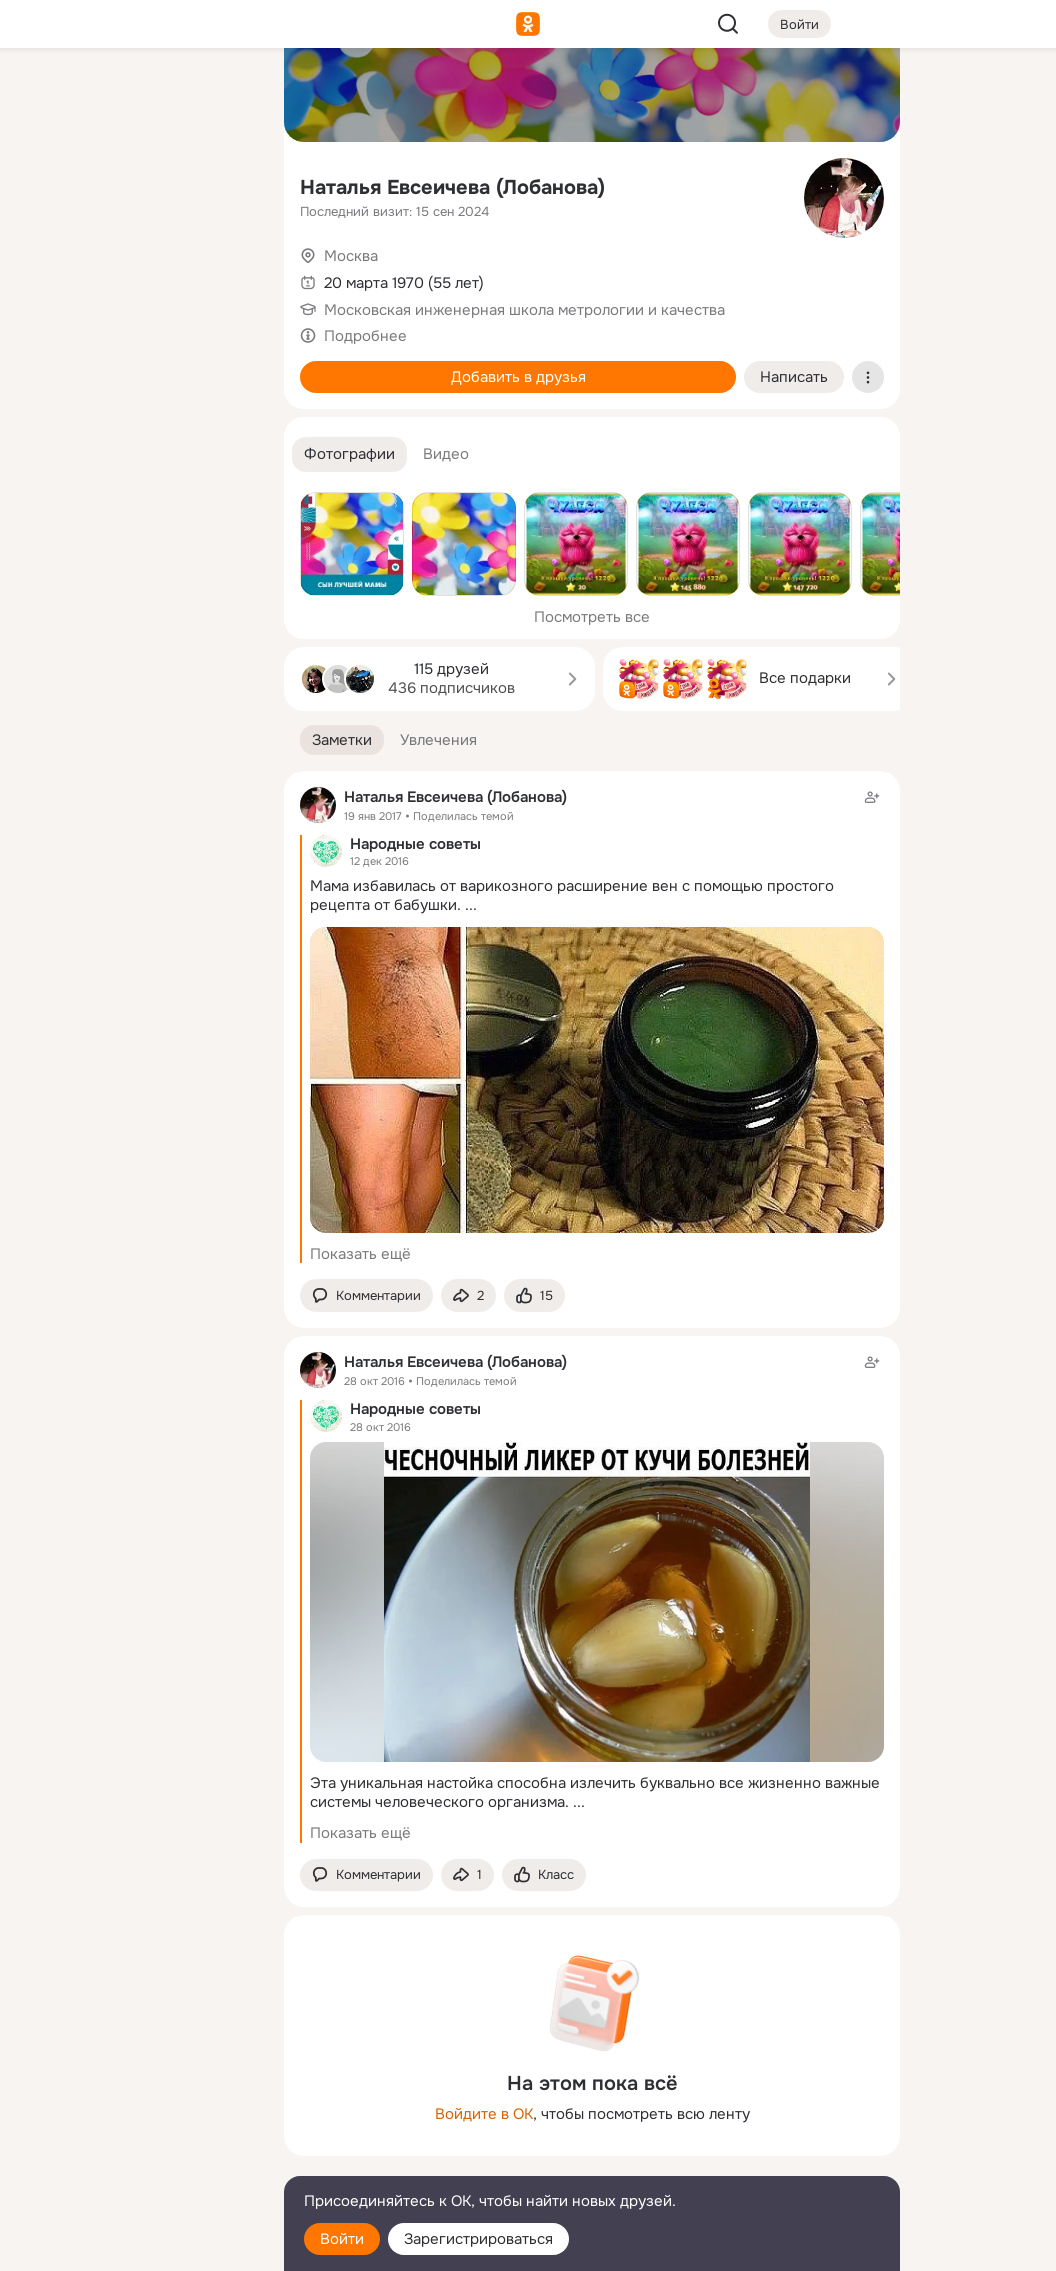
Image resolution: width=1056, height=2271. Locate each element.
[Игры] (224, 272)
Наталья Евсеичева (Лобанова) (452, 187)
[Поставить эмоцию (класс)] (534, 1295)
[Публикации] (48, 184)
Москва (351, 256)
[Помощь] (48, 360)
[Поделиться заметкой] (468, 1295)
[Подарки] (48, 272)
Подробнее (365, 336)
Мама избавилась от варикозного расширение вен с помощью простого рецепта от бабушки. (572, 895)
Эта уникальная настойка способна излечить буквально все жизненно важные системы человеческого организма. (595, 1792)
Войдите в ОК (484, 2114)
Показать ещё (360, 1254)
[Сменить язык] (136, 2159)
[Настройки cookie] (136, 2244)
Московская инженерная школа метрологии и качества (524, 310)
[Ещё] (136, 2116)
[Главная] (48, 96)
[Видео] (224, 184)
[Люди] (136, 184)
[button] (349, 454)
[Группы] (224, 96)
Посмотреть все (592, 617)
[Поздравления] (136, 272)
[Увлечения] (136, 96)
